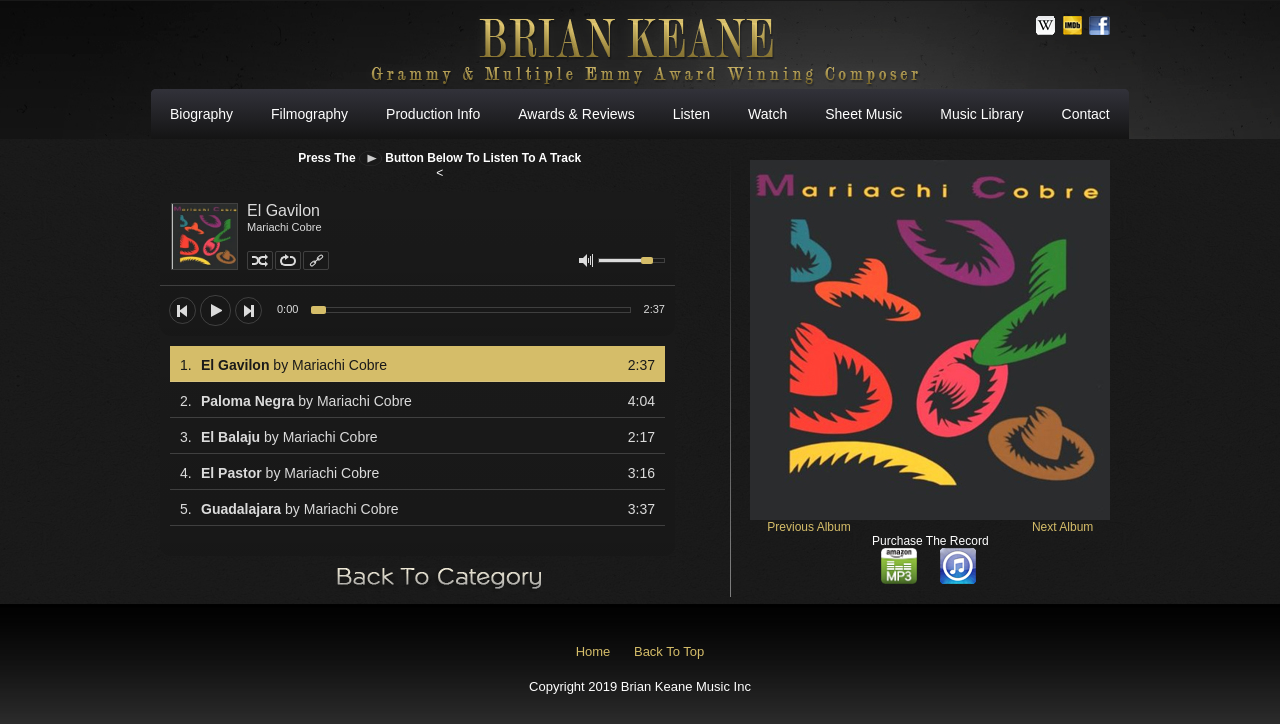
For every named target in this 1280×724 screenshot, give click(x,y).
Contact (1086, 114)
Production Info (433, 114)
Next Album (1062, 527)
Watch (767, 114)
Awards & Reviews (576, 114)
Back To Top (669, 651)
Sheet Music (863, 114)
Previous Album (808, 527)
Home (593, 651)
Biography (201, 114)
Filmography (309, 114)
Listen (691, 114)
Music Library (981, 114)
